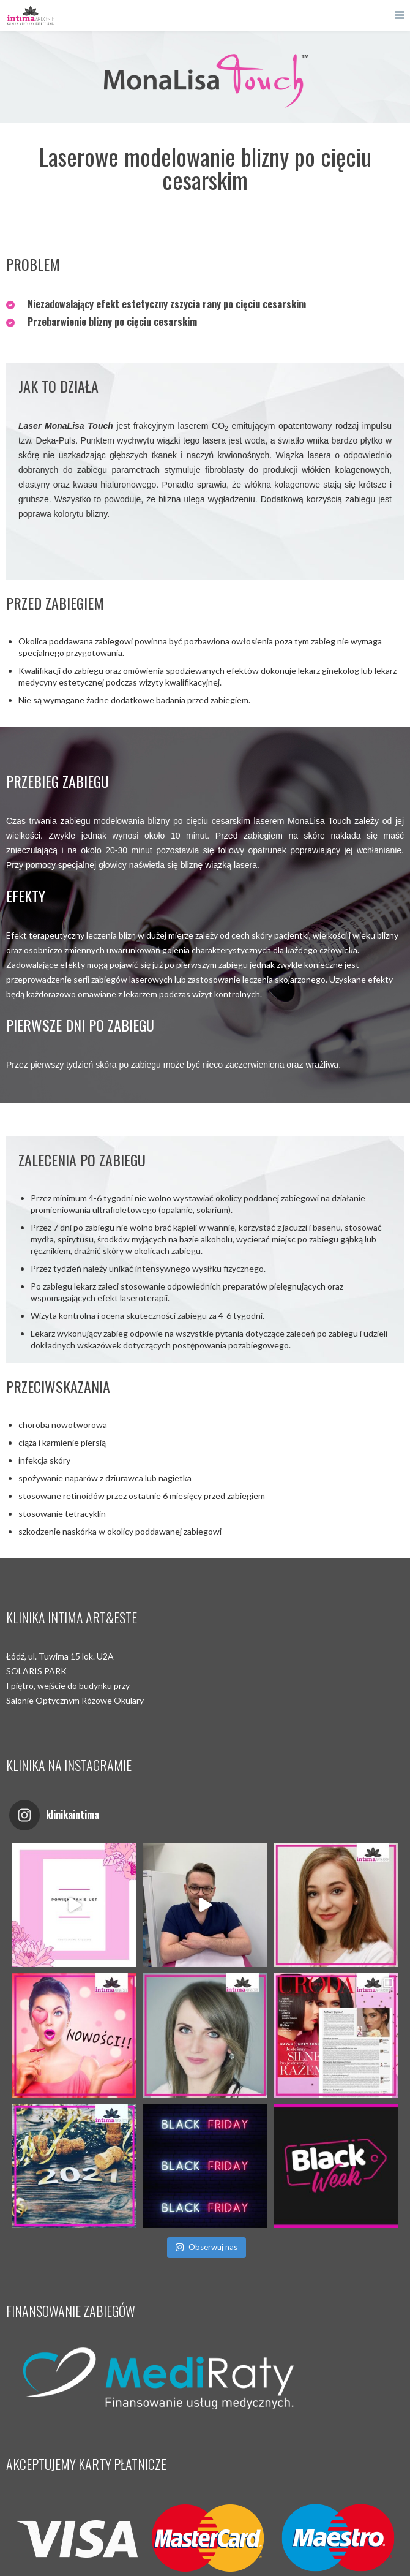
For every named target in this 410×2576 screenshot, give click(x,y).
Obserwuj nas (206, 2247)
